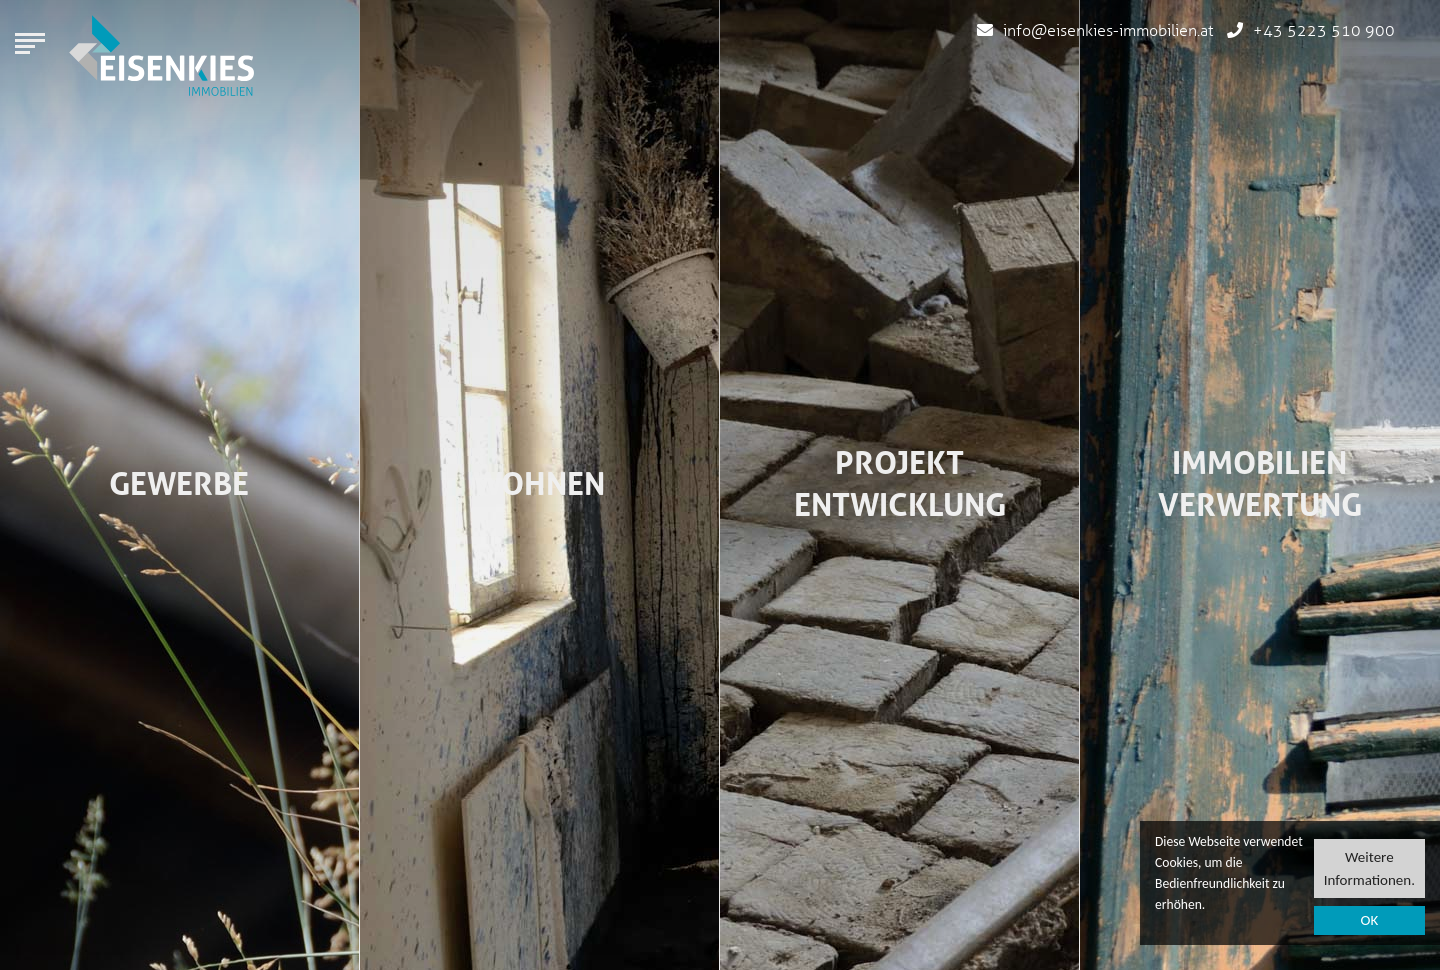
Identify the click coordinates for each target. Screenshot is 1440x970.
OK (1369, 921)
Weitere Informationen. (1369, 869)
